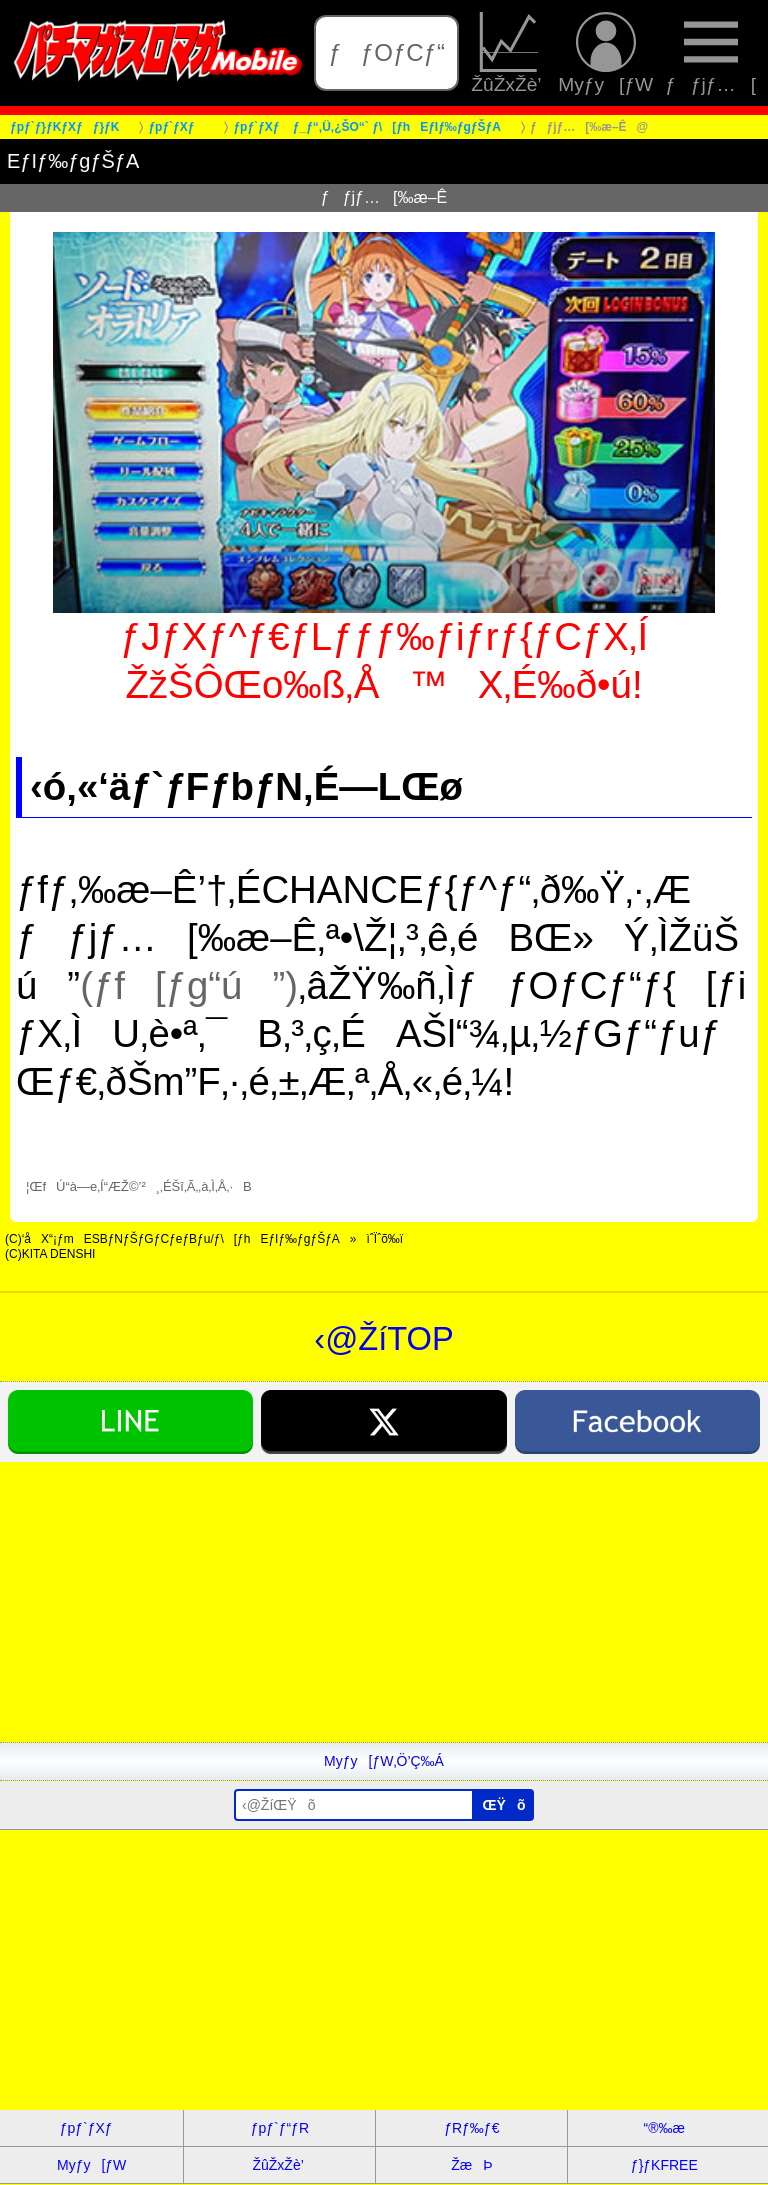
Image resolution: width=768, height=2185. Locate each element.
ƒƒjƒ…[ (710, 53)
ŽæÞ (471, 2165)
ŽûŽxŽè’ (508, 53)
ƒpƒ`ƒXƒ (92, 2128)
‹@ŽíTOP (383, 1338)
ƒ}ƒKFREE (664, 2165)
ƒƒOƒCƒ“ (387, 52)
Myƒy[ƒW (605, 53)
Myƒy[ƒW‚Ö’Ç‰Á (384, 1761)
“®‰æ (664, 2128)
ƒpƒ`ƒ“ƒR (280, 2128)
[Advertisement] (384, 1602)
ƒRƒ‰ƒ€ (471, 2128)
